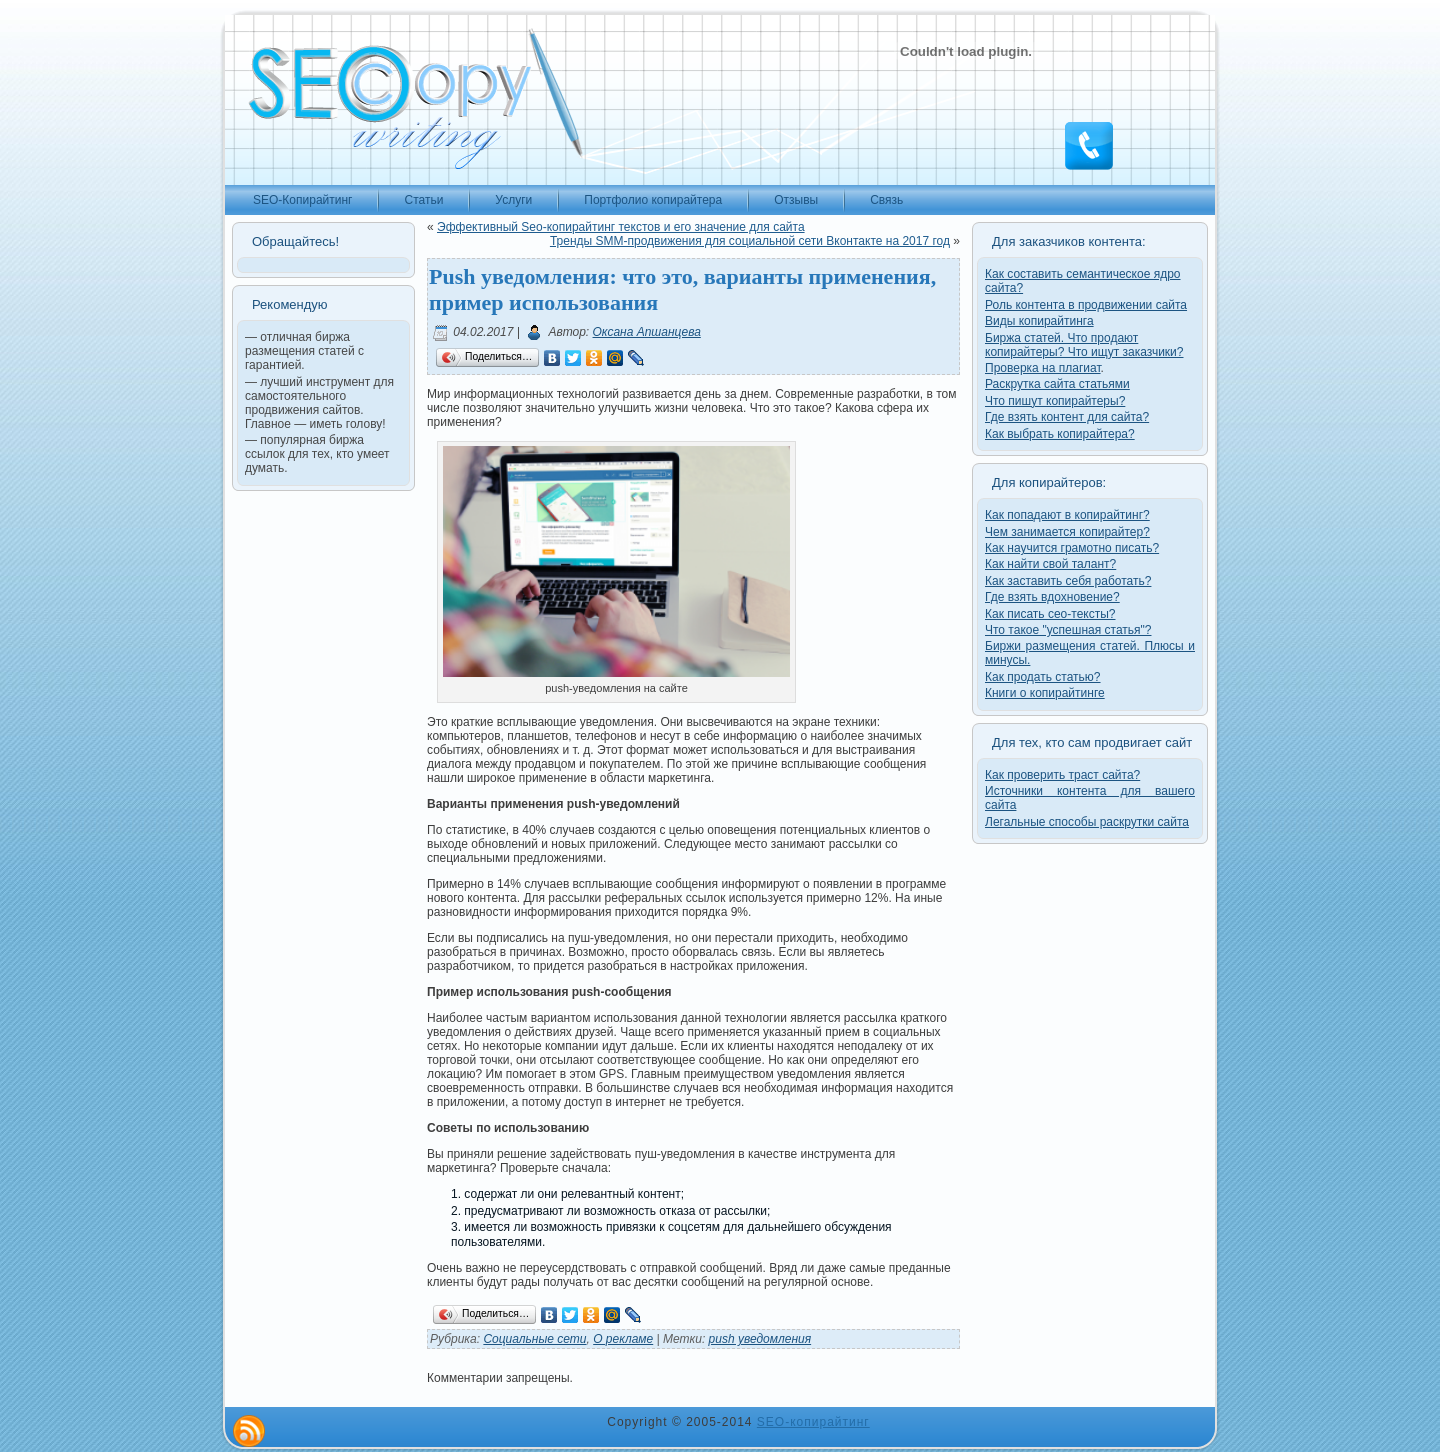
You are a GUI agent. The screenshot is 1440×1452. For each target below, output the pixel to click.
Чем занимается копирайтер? (1067, 532)
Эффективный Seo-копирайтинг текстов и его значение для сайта (621, 227)
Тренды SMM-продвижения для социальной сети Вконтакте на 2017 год (750, 241)
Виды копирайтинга (1039, 321)
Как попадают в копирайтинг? (1067, 515)
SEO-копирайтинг (813, 1422)
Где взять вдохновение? (1052, 597)
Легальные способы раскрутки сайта (1087, 822)
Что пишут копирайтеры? (1055, 401)
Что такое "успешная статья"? (1068, 630)
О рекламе (623, 1339)
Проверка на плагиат (1043, 368)
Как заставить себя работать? (1068, 581)
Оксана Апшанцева (647, 332)
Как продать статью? (1043, 677)
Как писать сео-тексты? (1050, 614)
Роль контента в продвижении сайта (1086, 305)
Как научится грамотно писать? (1072, 548)
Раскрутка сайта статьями (1057, 384)
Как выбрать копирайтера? (1060, 434)
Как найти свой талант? (1050, 564)
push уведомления (760, 1339)
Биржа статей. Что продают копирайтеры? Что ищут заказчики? (1084, 345)
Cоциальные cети (534, 1339)
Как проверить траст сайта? (1062, 775)
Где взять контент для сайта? (1067, 417)
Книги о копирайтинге (1045, 693)
